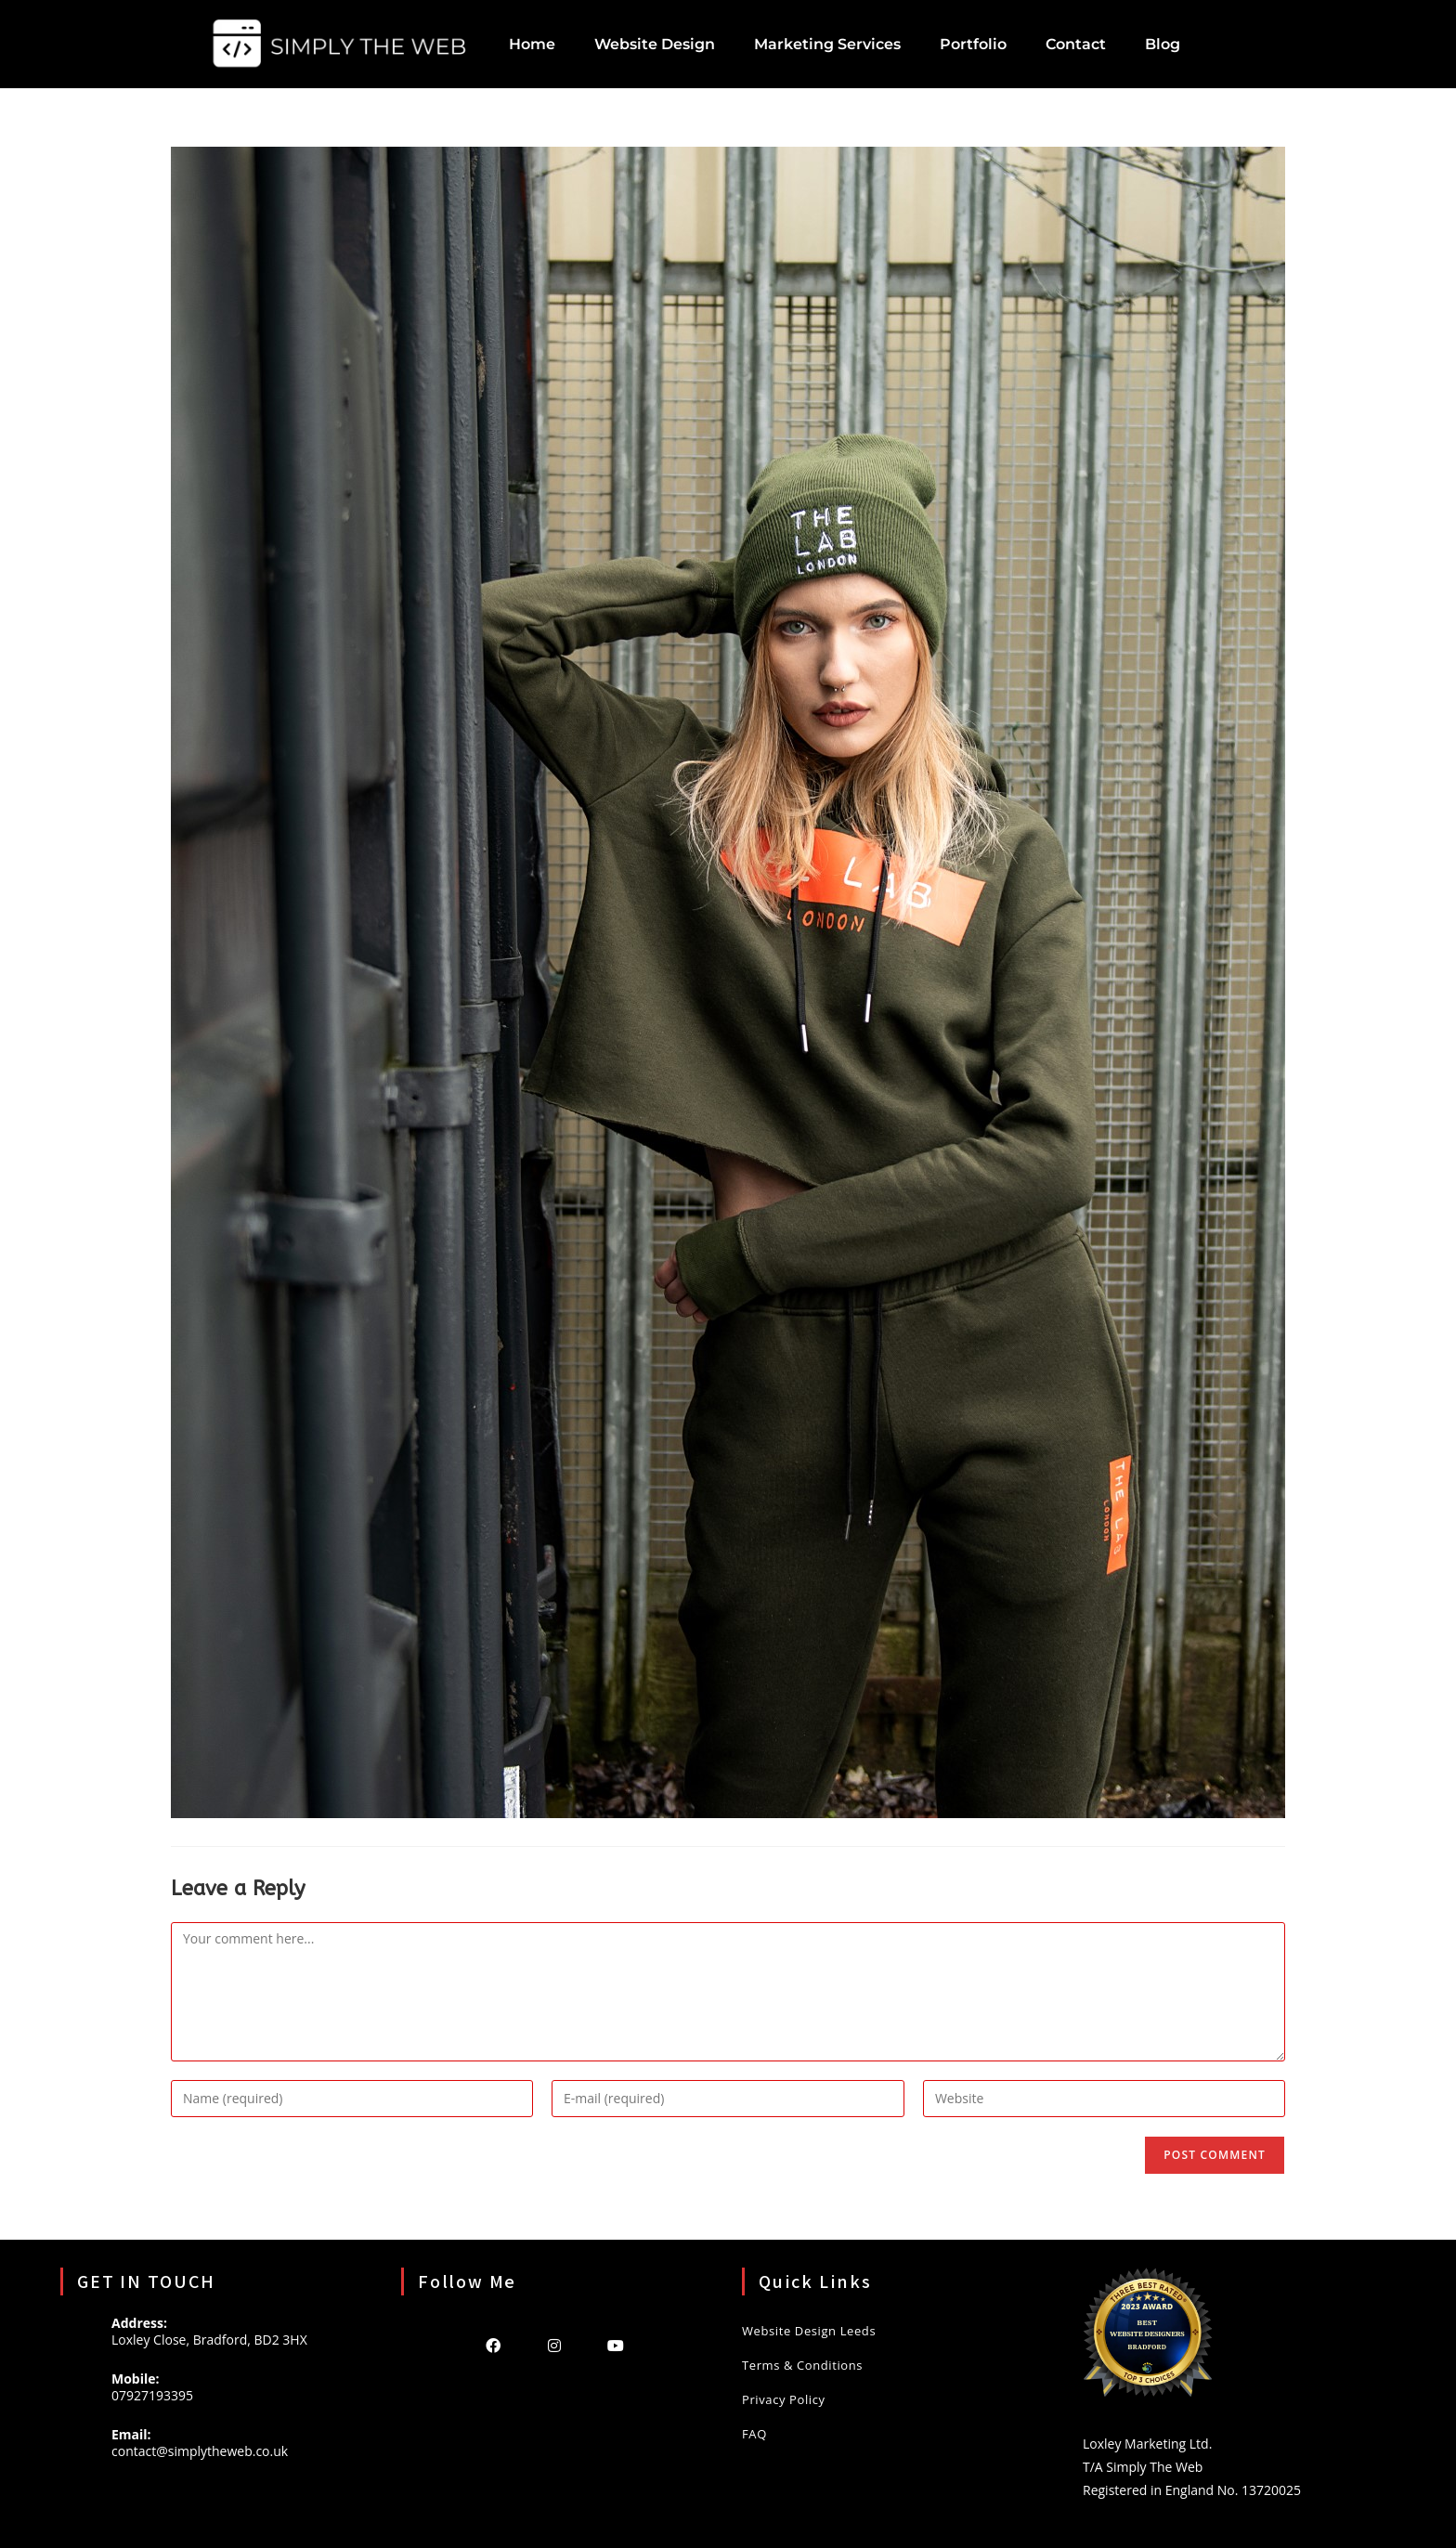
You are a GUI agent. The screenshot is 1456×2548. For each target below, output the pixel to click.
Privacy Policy (784, 2399)
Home (532, 44)
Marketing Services (827, 44)
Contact (1076, 44)
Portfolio (973, 44)
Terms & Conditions (802, 2365)
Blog (1162, 44)
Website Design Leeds (809, 2330)
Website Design (654, 44)
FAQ (754, 2433)
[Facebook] (493, 2344)
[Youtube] (616, 2344)
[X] (432, 2344)
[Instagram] (554, 2344)
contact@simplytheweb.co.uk (199, 2451)
